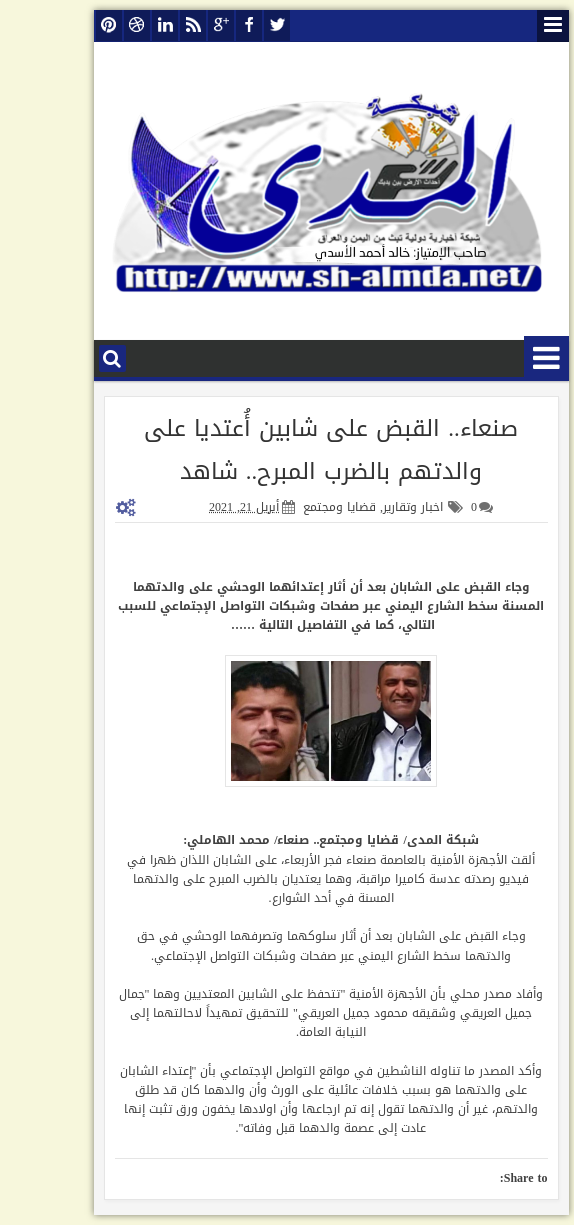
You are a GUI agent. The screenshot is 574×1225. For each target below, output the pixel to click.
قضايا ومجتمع (295, 507)
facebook (205, 25)
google (177, 25)
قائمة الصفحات (509, 26)
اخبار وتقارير (369, 507)
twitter (233, 25)
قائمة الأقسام (502, 358)
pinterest (65, 25)
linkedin (121, 25)
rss (149, 25)
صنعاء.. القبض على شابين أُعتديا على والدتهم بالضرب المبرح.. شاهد (286, 450)
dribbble (93, 25)
